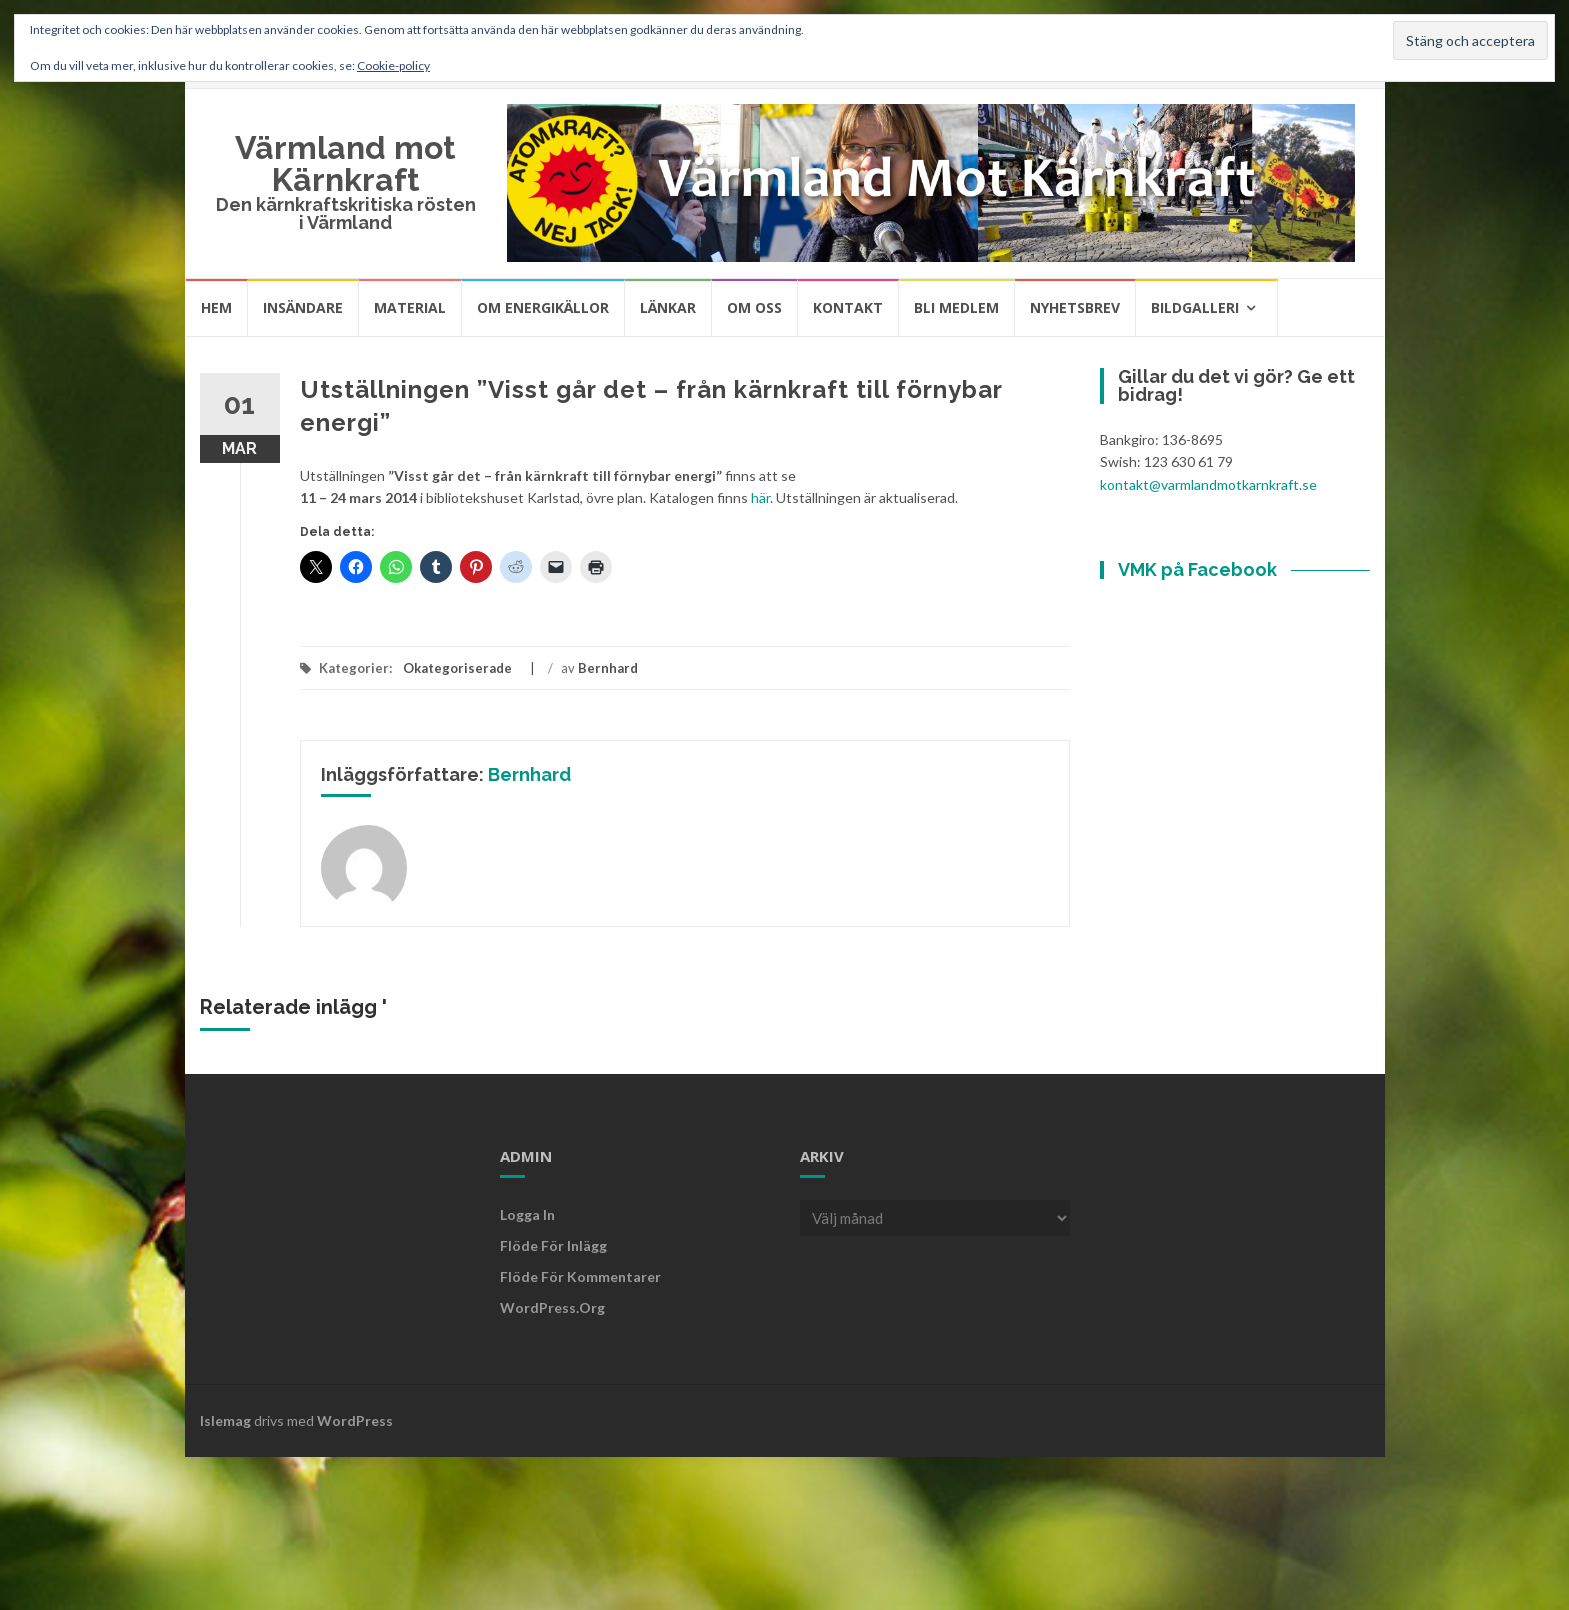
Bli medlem (956, 307)
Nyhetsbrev (1075, 307)
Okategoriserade (457, 668)
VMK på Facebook (1197, 569)
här (760, 497)
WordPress (355, 1420)
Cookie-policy (393, 65)
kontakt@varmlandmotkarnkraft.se (1208, 484)
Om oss (754, 307)
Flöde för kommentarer (580, 1276)
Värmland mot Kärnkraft (345, 163)
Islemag (225, 1420)
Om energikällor (543, 307)
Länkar (668, 307)
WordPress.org (552, 1307)
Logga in (527, 1214)
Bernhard (608, 668)
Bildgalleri (1195, 307)
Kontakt (848, 307)
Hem (216, 307)
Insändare (303, 307)
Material (410, 307)
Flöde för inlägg (553, 1245)
